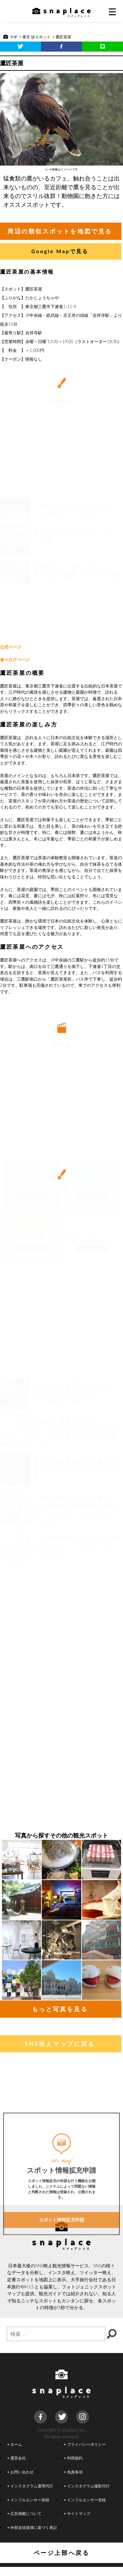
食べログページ (14, 659)
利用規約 (73, 2458)
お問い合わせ (21, 2472)
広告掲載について (24, 2513)
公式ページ (10, 647)
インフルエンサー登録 (85, 2499)
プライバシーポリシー (85, 2444)
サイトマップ (77, 2513)
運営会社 (17, 2458)
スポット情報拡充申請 (61, 2263)
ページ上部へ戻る (62, 2552)
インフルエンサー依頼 (28, 2499)
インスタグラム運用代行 (30, 2485)
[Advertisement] (61, 574)
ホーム (15, 2444)
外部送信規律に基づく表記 (32, 2527)
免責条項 (73, 2472)
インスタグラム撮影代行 (87, 2485)
